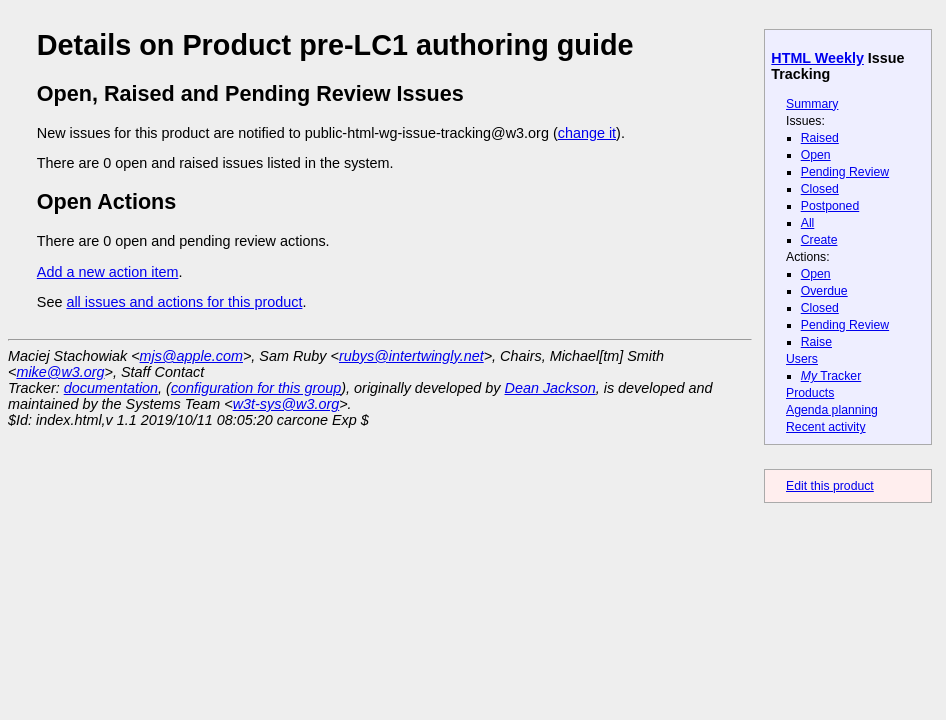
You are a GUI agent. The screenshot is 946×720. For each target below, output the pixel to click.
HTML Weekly (817, 58)
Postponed (830, 206)
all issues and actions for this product (184, 302)
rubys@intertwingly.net (411, 356)
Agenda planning (832, 410)
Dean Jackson (550, 388)
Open (816, 155)
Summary (812, 104)
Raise (816, 342)
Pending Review (845, 172)
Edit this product (830, 486)
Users (802, 359)
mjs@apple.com (191, 356)
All (808, 223)
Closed (820, 189)
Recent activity (826, 427)
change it (587, 133)
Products (810, 393)
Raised (820, 138)
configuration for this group (256, 388)
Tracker (831, 376)
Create (819, 240)
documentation (111, 388)
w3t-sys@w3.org (286, 404)
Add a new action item (108, 272)
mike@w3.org (60, 372)
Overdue (824, 291)
